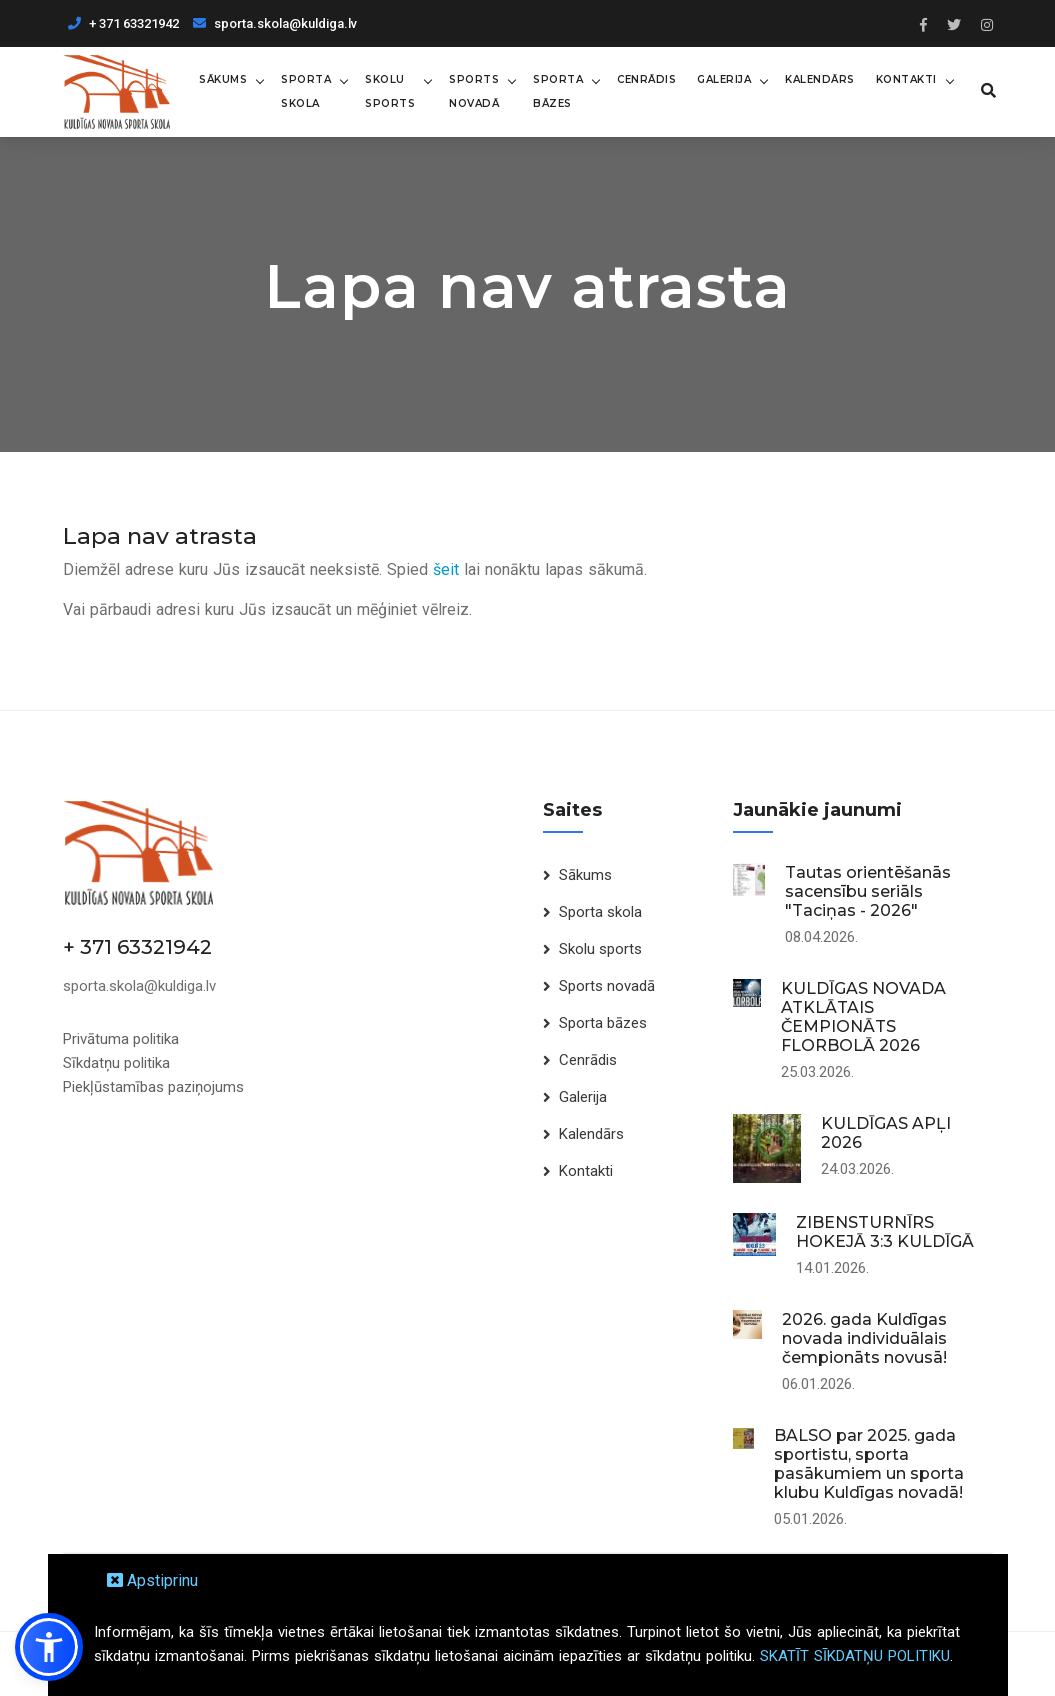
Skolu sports (390, 91)
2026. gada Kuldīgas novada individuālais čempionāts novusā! (864, 1338)
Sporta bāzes (558, 91)
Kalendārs (820, 79)
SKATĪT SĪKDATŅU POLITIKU (855, 1656)
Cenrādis (646, 79)
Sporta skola (306, 91)
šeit (446, 569)
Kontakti (906, 79)
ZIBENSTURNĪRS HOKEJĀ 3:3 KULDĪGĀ (885, 1232)
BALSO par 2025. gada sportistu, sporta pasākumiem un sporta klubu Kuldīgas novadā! (869, 1464)
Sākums (223, 79)
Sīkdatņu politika (116, 1063)
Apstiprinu (152, 1580)
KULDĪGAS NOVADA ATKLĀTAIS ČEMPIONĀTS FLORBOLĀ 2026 (863, 1017)
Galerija (724, 79)
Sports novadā (474, 91)
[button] (49, 1647)
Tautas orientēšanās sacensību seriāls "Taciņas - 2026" (868, 891)
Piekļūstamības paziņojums (153, 1087)
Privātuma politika (121, 1039)
